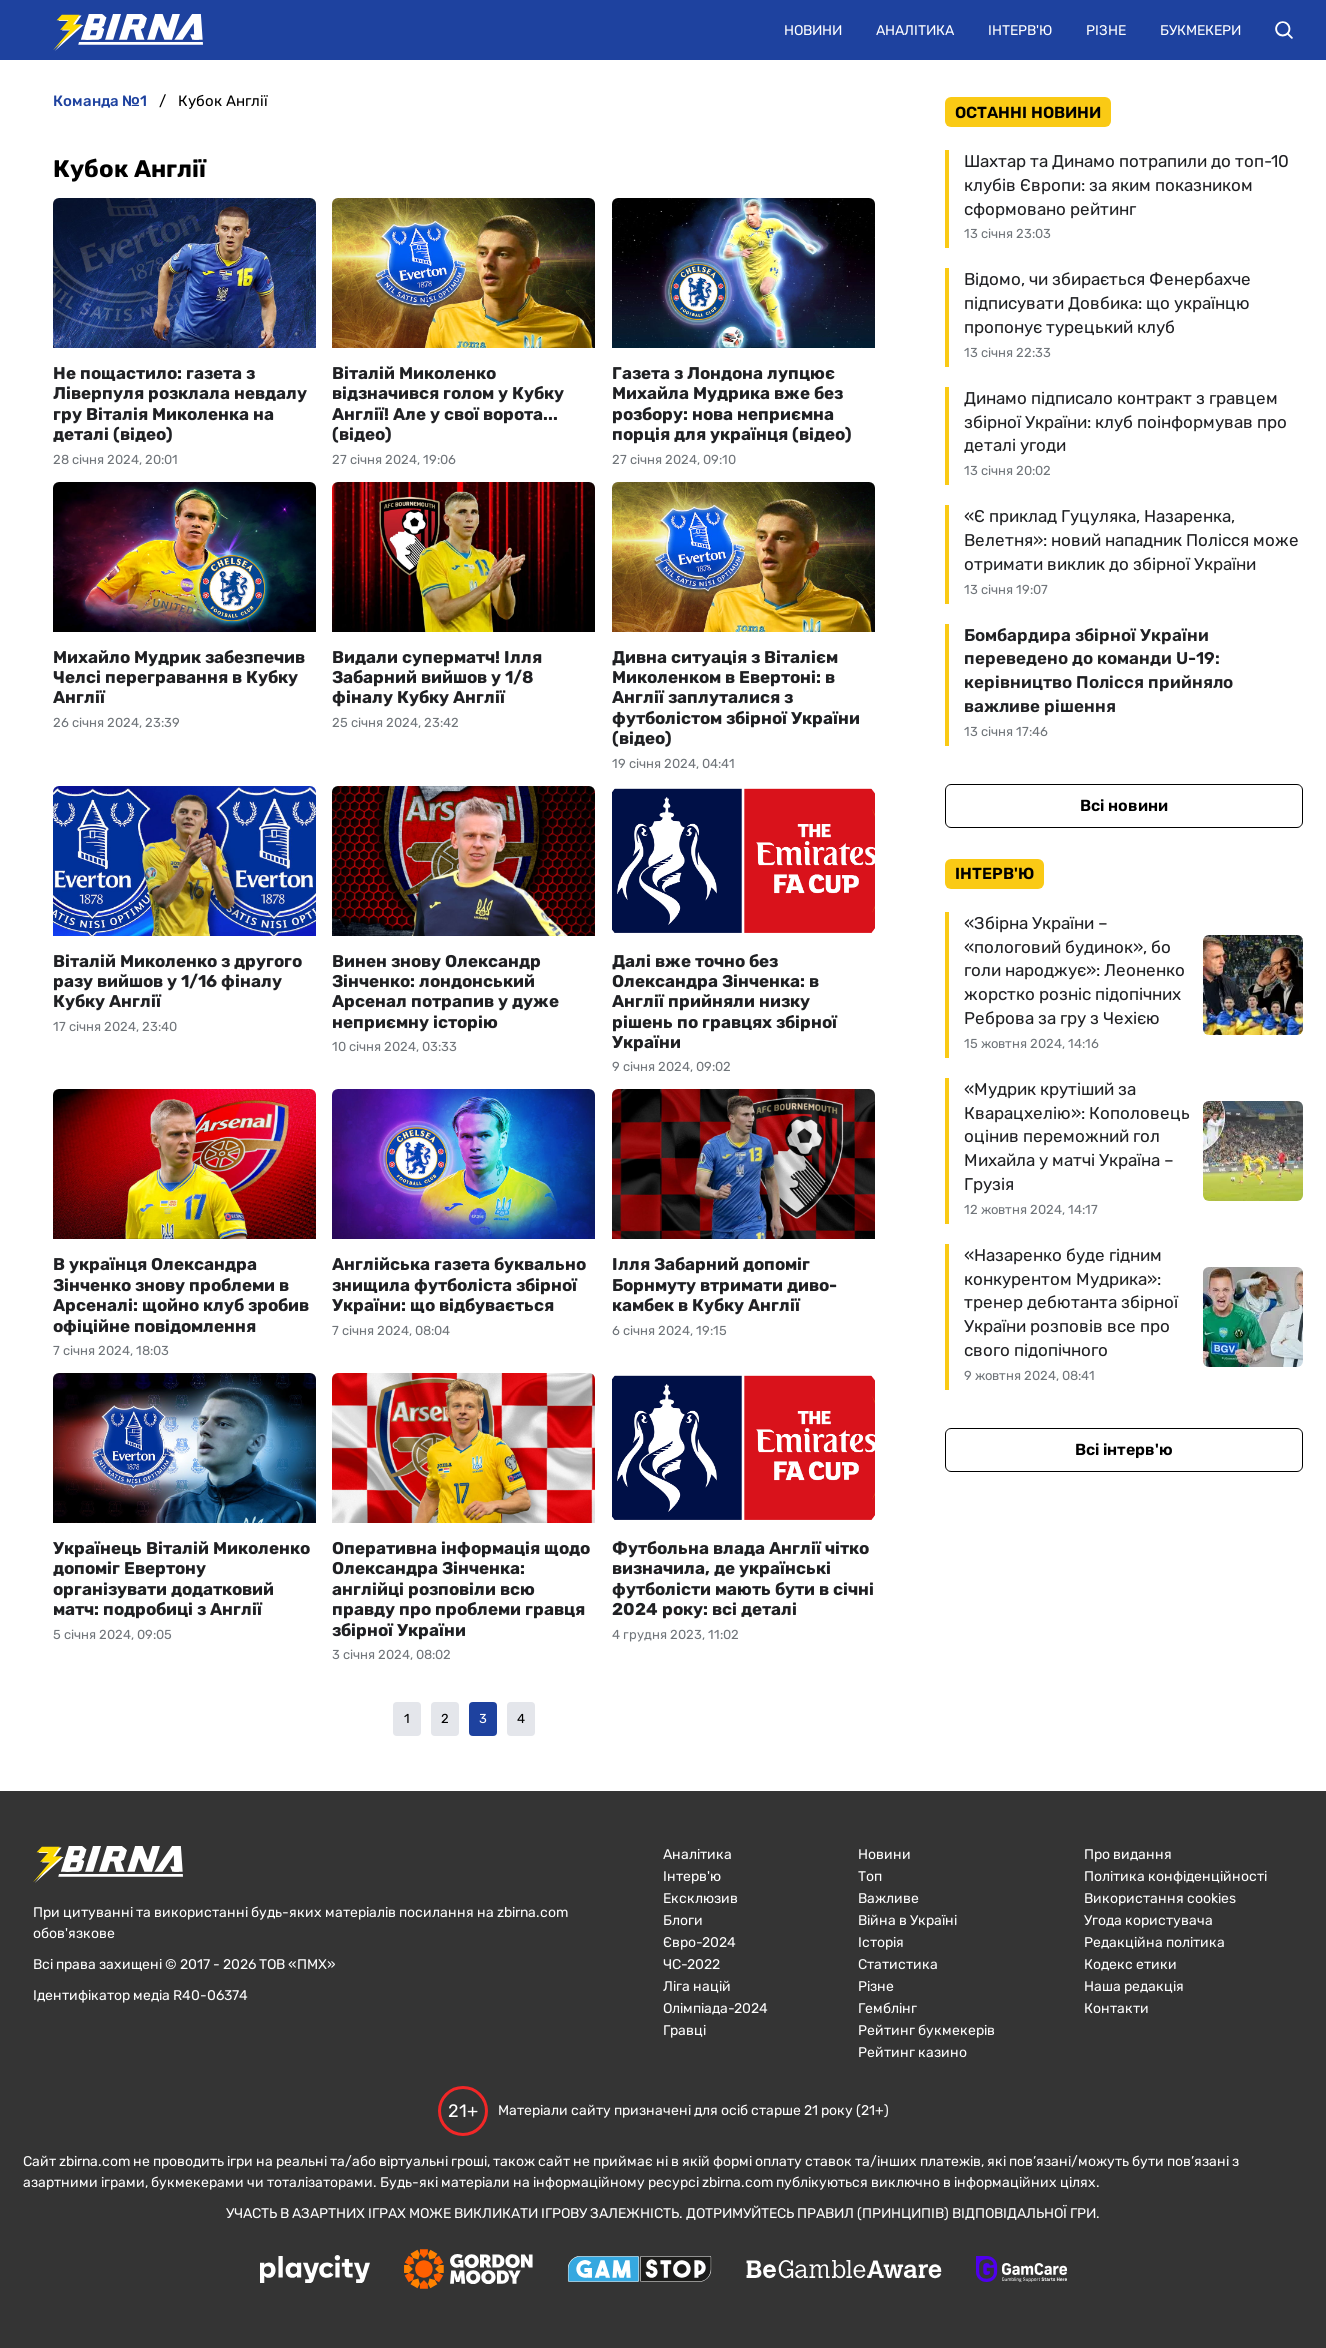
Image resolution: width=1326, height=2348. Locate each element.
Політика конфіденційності (1175, 1876)
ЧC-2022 (691, 1964)
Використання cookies (1160, 1898)
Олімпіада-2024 (715, 2008)
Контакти (1116, 2008)
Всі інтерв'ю (1124, 1449)
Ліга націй (697, 1986)
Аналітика (915, 30)
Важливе (888, 1898)
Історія (881, 1942)
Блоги (683, 1920)
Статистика (898, 1964)
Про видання (1128, 1854)
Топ (870, 1876)
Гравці (684, 2030)
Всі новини (1124, 805)
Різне (1106, 30)
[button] (1284, 30)
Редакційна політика (1154, 1942)
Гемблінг (887, 2008)
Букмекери (1200, 30)
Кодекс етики (1130, 1964)
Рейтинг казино (912, 2052)
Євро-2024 (699, 1942)
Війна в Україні (907, 1920)
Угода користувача (1148, 1920)
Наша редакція (1134, 1986)
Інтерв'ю (1020, 30)
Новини (813, 30)
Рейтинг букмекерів (926, 2030)
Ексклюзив (700, 1898)
